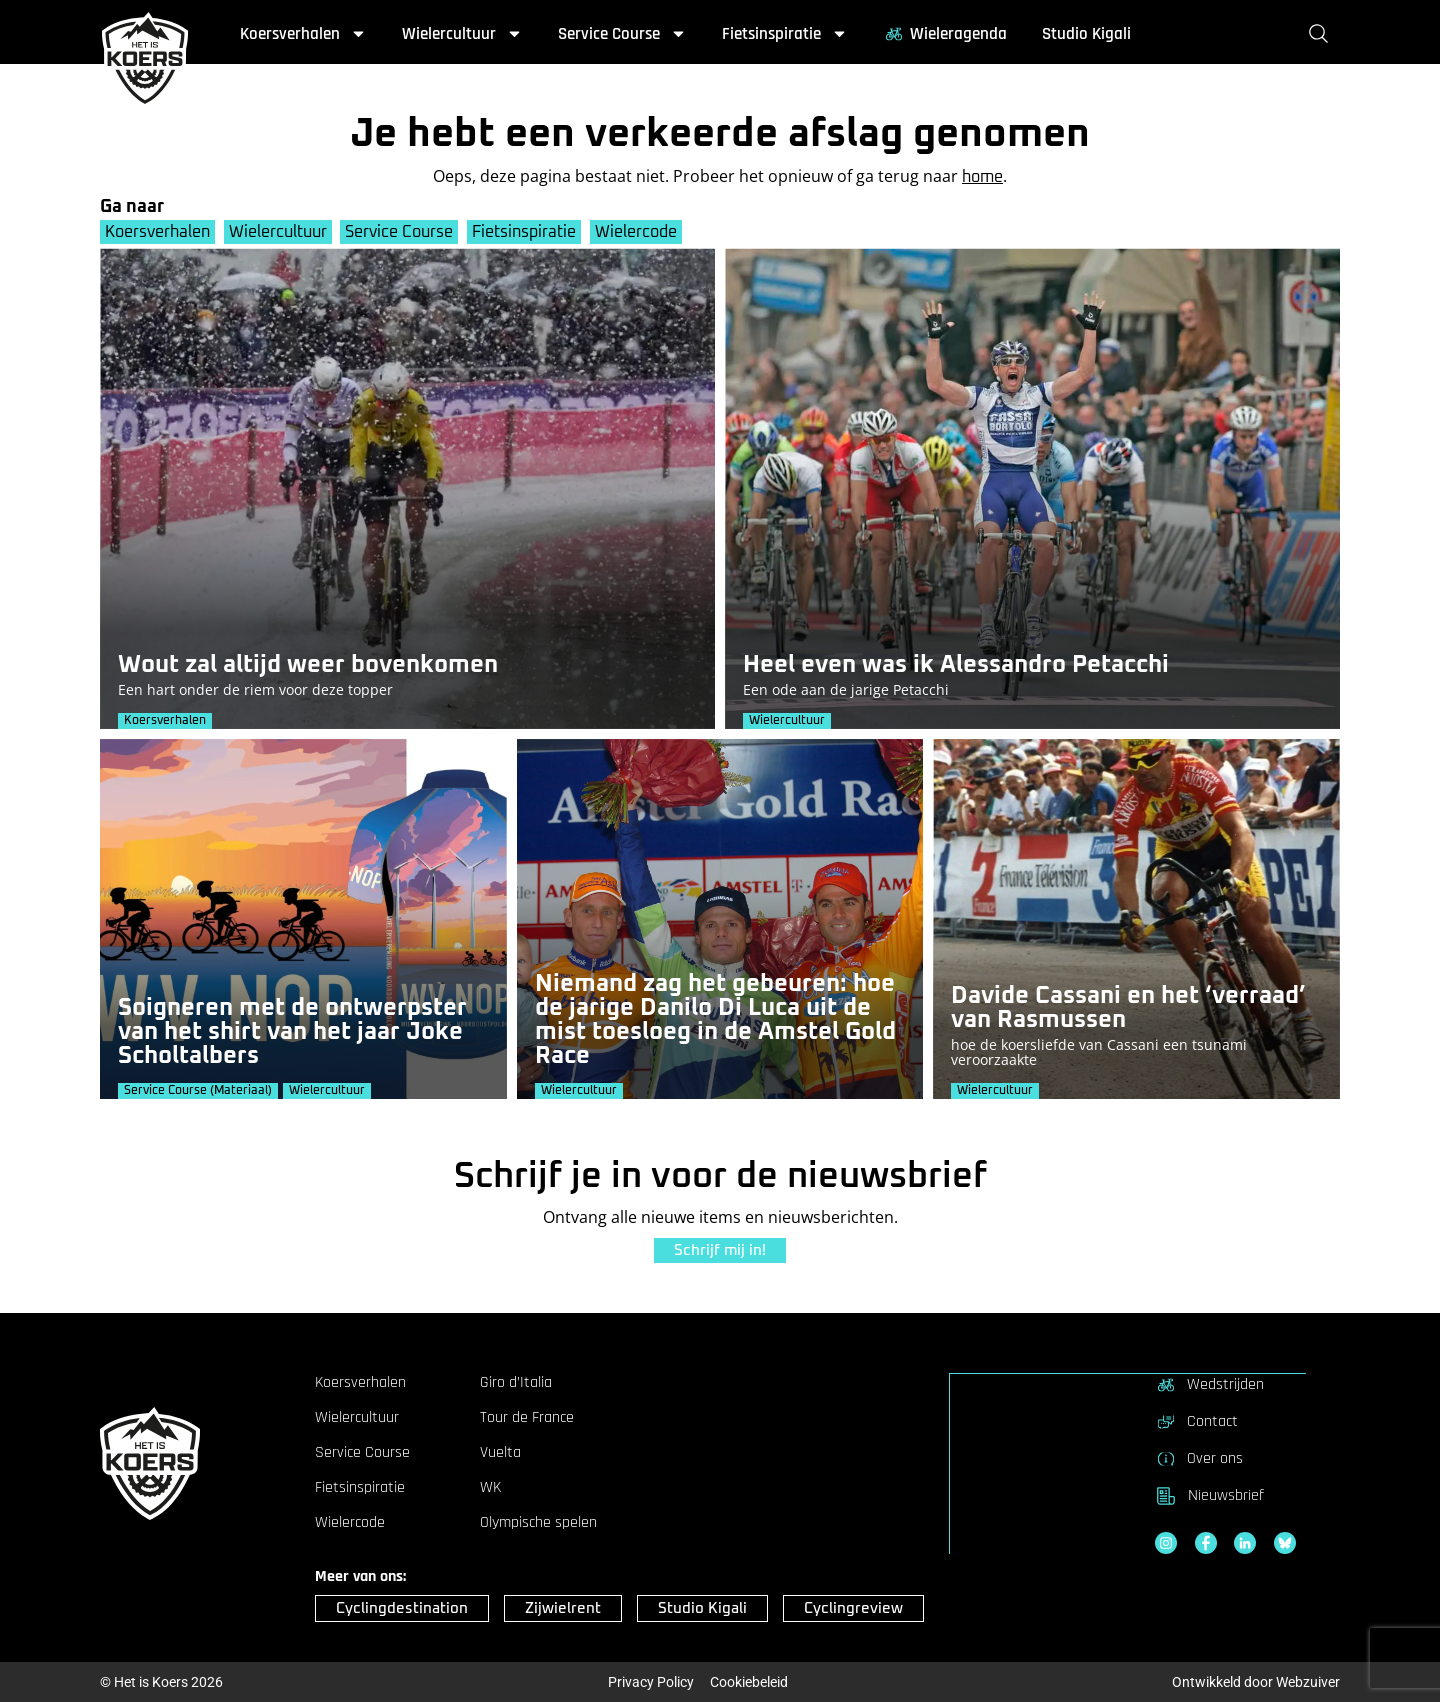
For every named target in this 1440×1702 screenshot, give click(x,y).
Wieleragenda (945, 34)
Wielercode (641, 232)
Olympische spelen (538, 1523)
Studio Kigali (1086, 34)
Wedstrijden (1209, 1384)
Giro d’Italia (516, 1383)
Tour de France (527, 1418)
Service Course (622, 34)
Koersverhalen (303, 34)
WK (490, 1488)
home (982, 177)
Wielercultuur (462, 34)
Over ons (1199, 1458)
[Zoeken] (1322, 34)
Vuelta (500, 1453)
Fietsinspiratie (785, 34)
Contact (1196, 1421)
